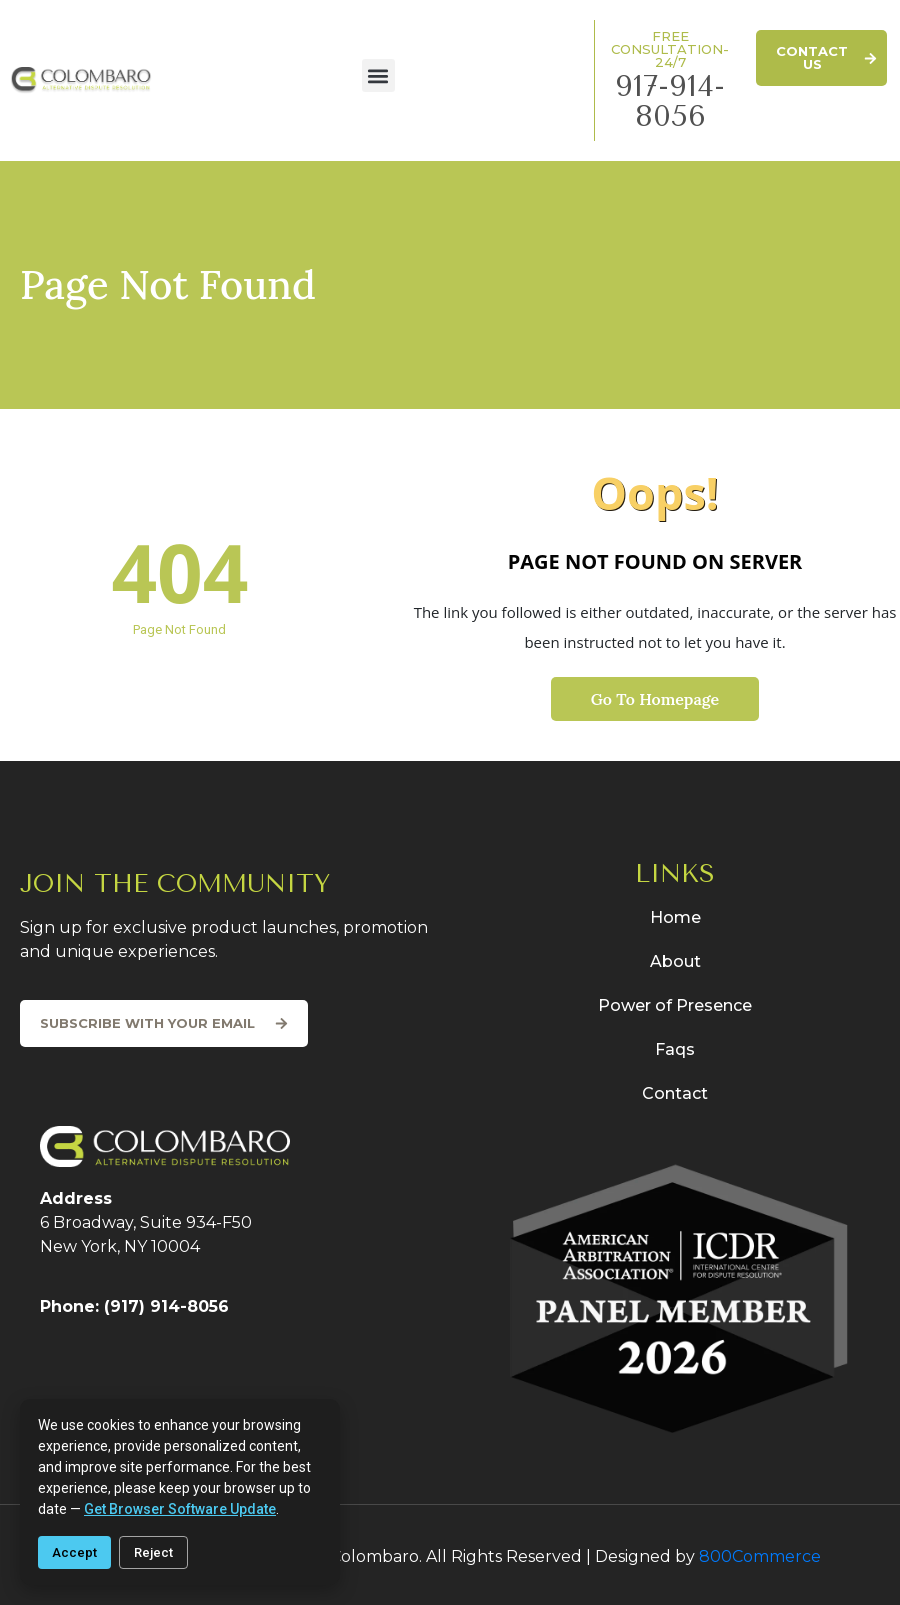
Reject (153, 1552)
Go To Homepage (655, 699)
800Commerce (760, 1556)
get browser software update (180, 1509)
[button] (378, 75)
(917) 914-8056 (166, 1306)
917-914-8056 (670, 101)
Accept (74, 1552)
